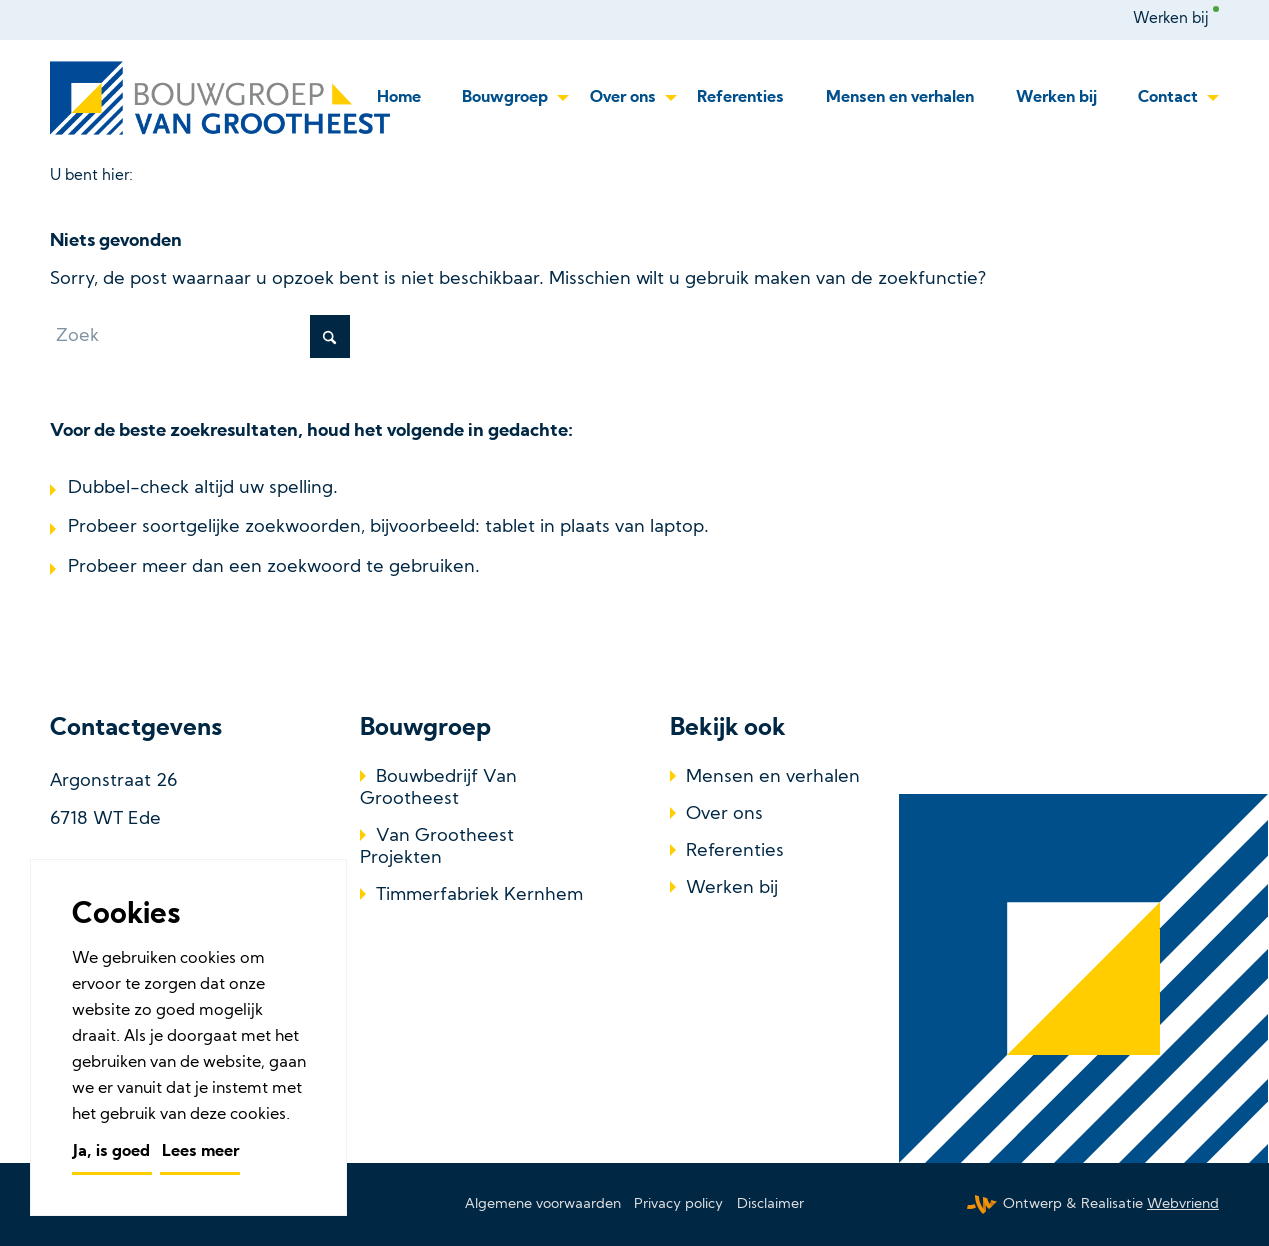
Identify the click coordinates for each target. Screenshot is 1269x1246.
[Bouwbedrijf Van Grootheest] (224, 98)
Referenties (735, 851)
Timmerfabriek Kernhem (479, 895)
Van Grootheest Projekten (437, 847)
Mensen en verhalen (773, 777)
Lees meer (200, 1152)
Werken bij (1171, 19)
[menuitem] (1176, 20)
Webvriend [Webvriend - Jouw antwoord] (1183, 1204)
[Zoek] (200, 336)
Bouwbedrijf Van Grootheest (438, 788)
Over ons (724, 814)
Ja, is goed (111, 1152)
